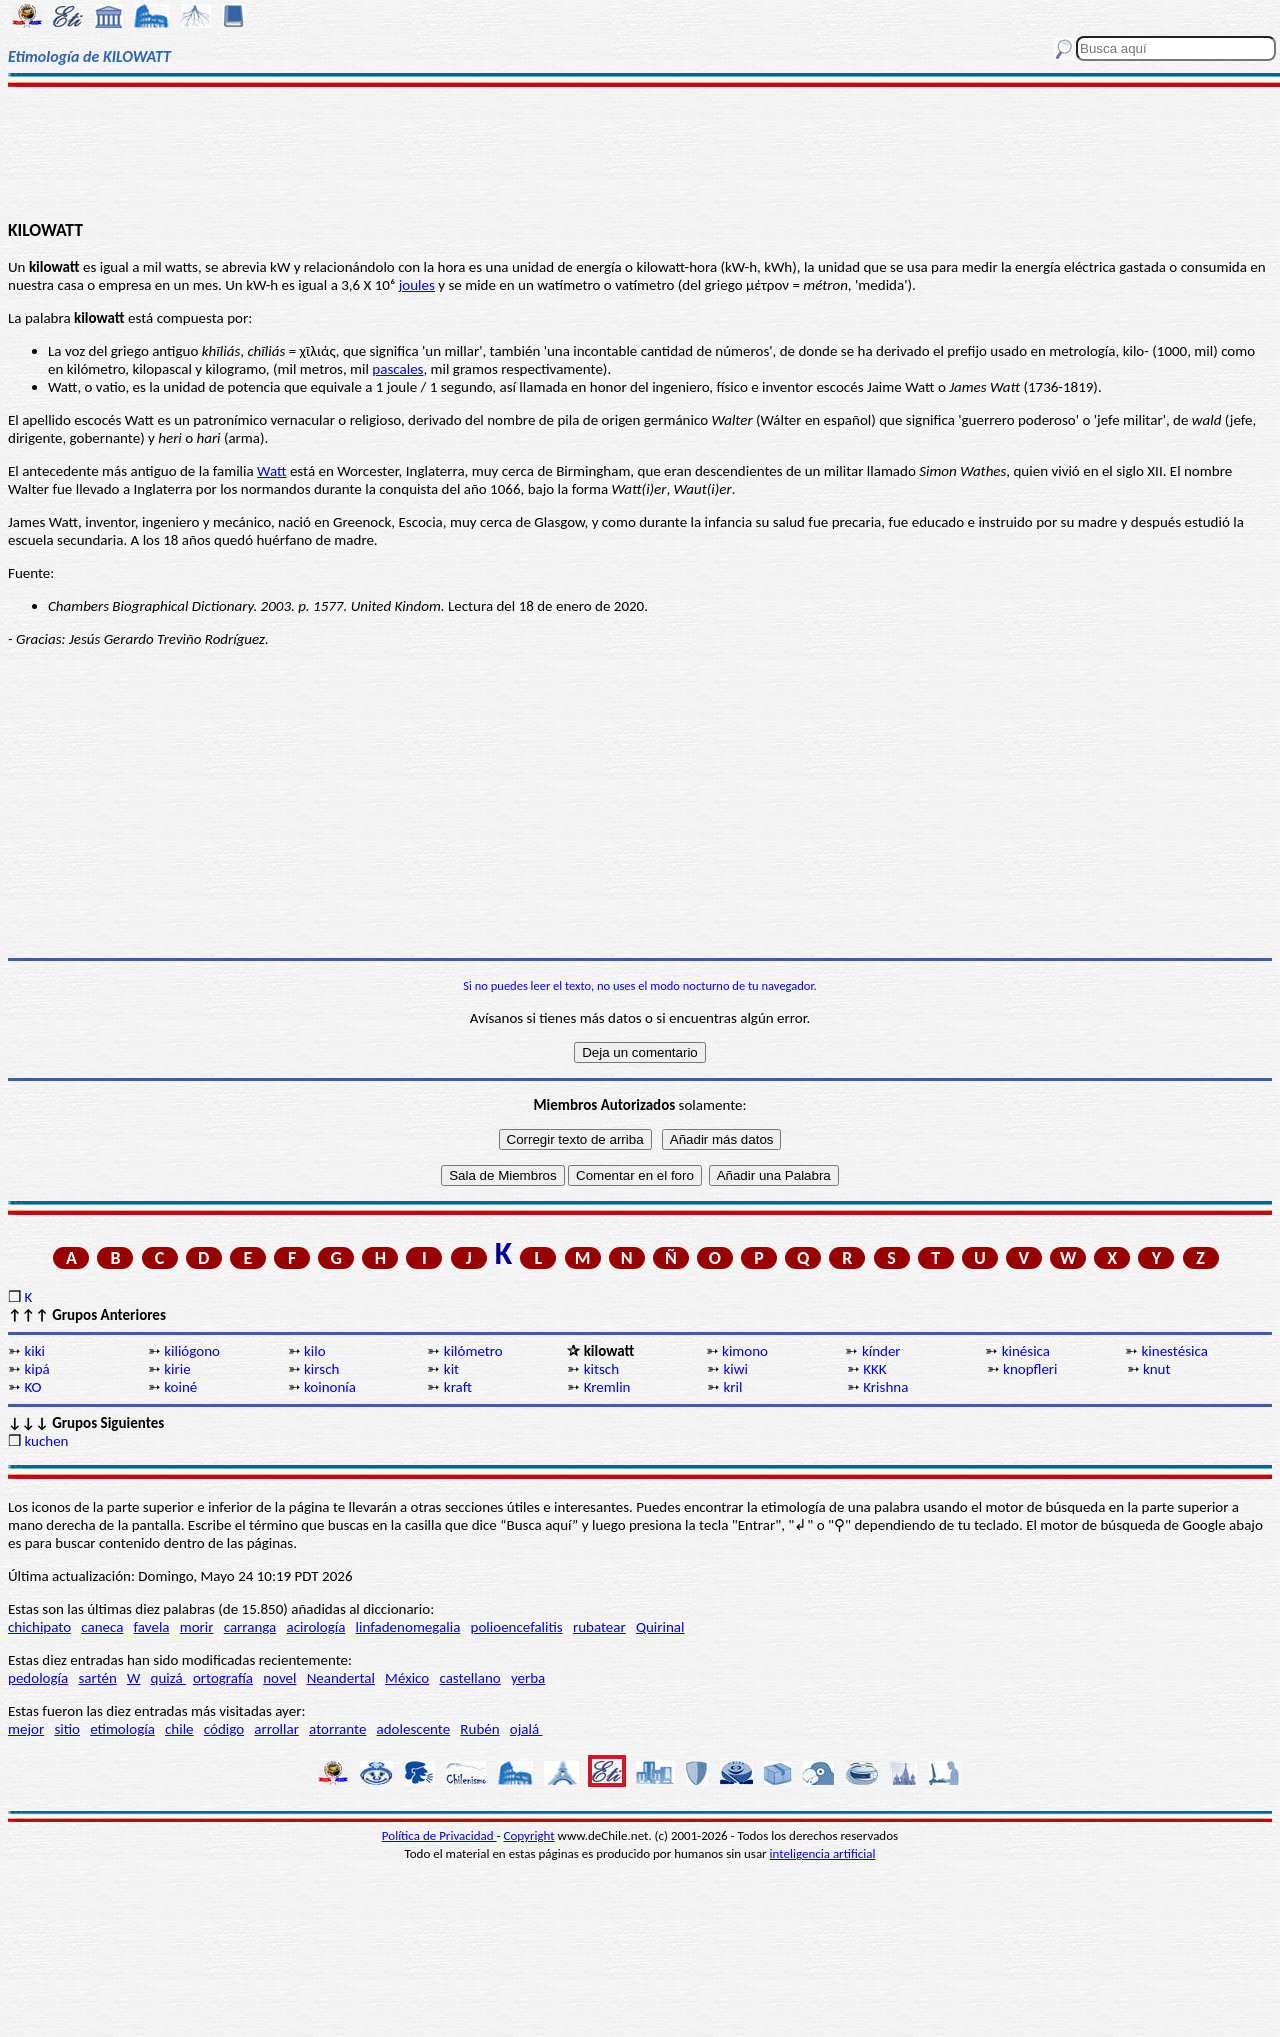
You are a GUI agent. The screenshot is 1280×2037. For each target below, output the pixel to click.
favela (152, 1627)
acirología (315, 1627)
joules (417, 285)
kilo (315, 1351)
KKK (874, 1369)
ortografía (223, 1678)
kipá (36, 1369)
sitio (67, 1729)
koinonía (330, 1387)
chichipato (39, 1627)
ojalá (526, 1729)
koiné (180, 1387)
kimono (745, 1351)
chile (179, 1729)
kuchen (46, 1441)
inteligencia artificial (823, 1853)
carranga (250, 1627)
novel (279, 1678)
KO (32, 1387)
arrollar (276, 1729)
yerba (528, 1678)
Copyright (529, 1835)
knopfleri (1030, 1369)
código (224, 1729)
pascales (397, 369)
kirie (177, 1369)
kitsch (601, 1369)
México (407, 1678)
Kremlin (607, 1387)
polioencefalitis (517, 1627)
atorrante (337, 1729)
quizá (168, 1678)
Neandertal (341, 1678)
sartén (97, 1678)
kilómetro (473, 1351)
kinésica (1026, 1351)
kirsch (321, 1369)
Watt (271, 471)
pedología (38, 1678)
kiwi (735, 1369)
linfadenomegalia (408, 1627)
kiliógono (192, 1351)
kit (451, 1369)
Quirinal (660, 1627)
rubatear (599, 1627)
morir (197, 1627)
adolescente (414, 1729)
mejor (26, 1729)
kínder (881, 1351)
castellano (469, 1678)
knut (1157, 1369)
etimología (122, 1729)
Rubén (479, 1729)
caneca (102, 1627)
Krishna (885, 1387)
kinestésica (1175, 1351)
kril (732, 1387)
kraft (458, 1387)
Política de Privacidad (439, 1835)
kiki (34, 1351)
